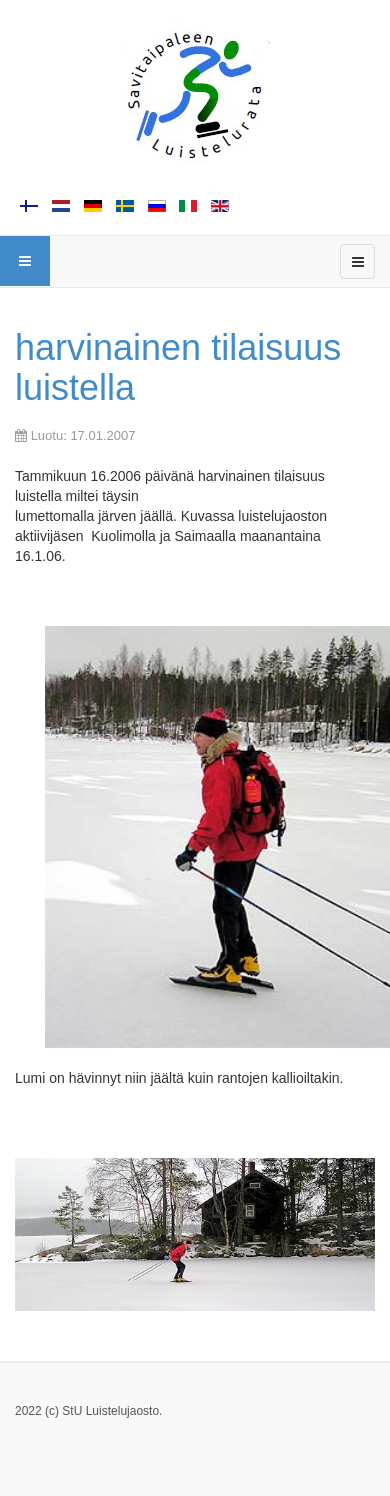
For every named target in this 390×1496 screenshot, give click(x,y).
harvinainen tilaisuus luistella (178, 367)
